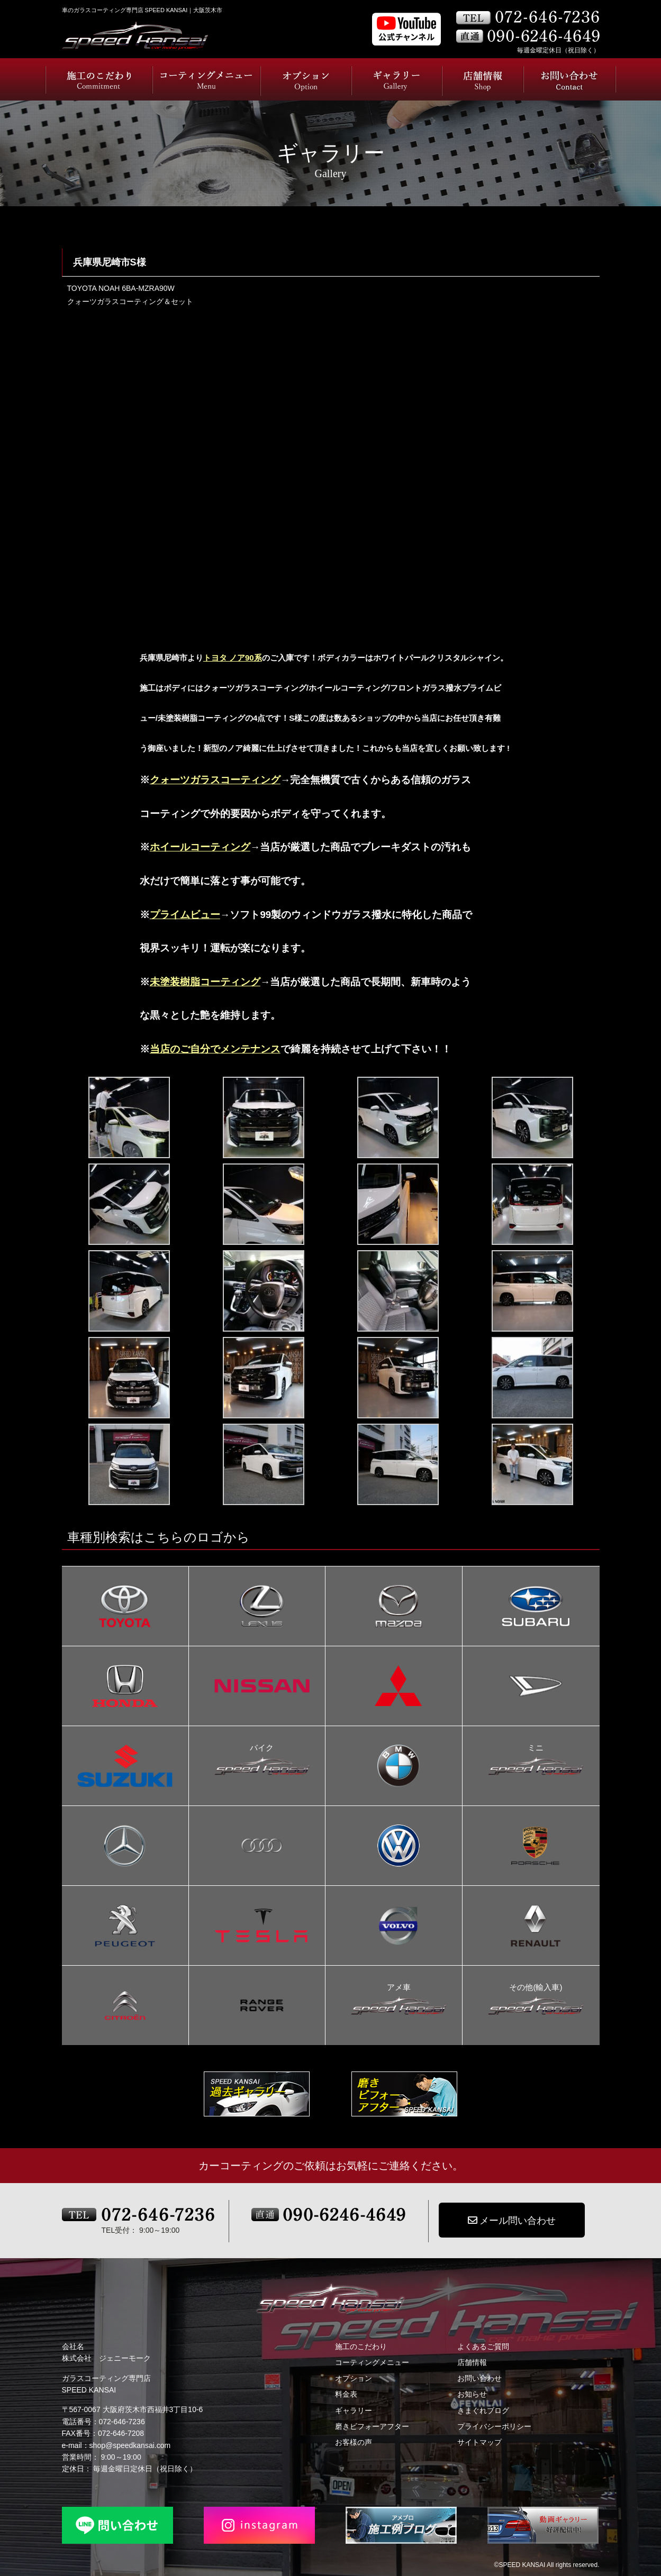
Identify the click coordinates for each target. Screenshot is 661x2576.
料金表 (346, 2394)
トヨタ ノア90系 (232, 657)
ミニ (535, 1749)
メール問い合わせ (512, 2220)
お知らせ (472, 2394)
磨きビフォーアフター (372, 2426)
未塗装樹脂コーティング (205, 981)
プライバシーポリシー (494, 2426)
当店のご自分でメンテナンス (215, 1049)
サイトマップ (479, 2442)
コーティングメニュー (372, 2362)
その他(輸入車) (535, 1988)
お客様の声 (353, 2442)
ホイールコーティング (200, 846)
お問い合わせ (479, 2378)
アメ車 (398, 1988)
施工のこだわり (361, 2346)
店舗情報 (472, 2362)
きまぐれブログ (483, 2410)
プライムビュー (185, 914)
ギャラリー (353, 2410)
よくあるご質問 (483, 2346)
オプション (353, 2378)
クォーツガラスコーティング (215, 779)
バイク (262, 1749)
